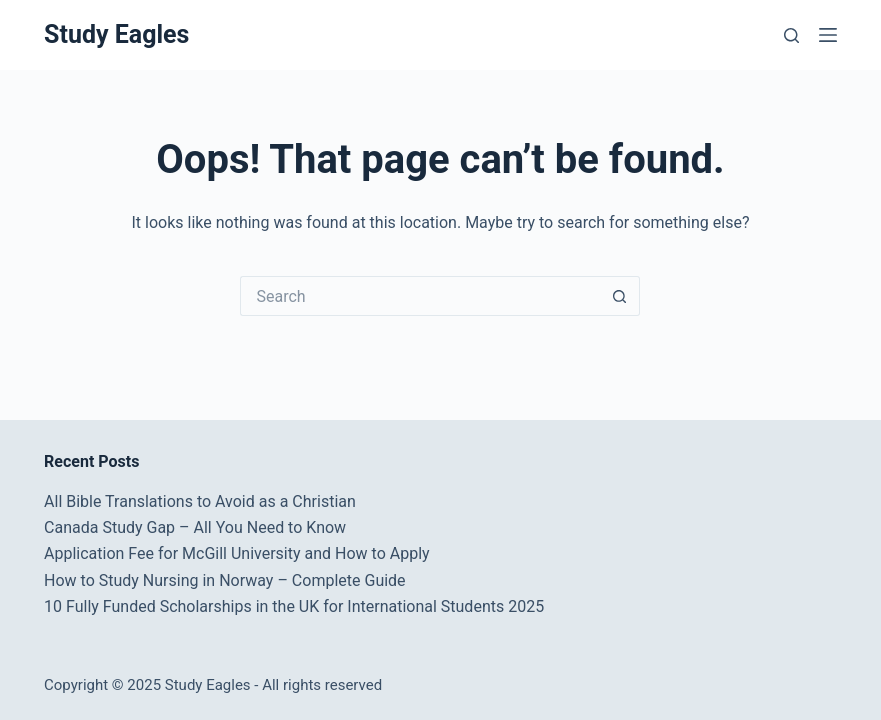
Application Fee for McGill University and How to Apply (237, 553)
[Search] (791, 35)
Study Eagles (116, 34)
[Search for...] (420, 296)
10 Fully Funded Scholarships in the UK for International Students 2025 (294, 606)
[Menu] (828, 35)
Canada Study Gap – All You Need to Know (195, 527)
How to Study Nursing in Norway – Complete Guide (225, 580)
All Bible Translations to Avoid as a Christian (200, 501)
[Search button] (620, 296)
